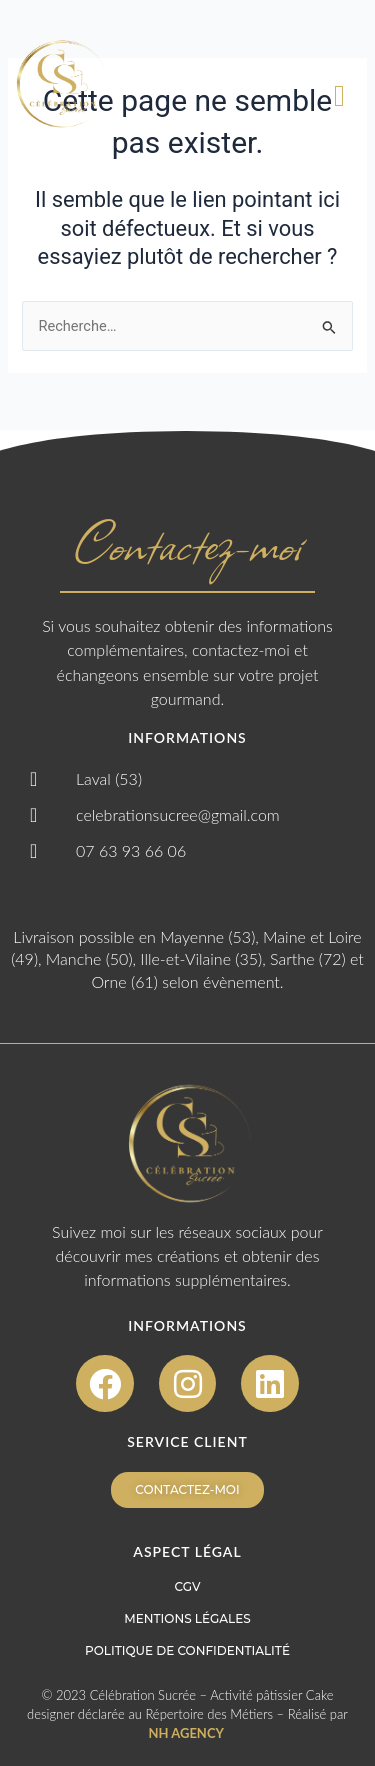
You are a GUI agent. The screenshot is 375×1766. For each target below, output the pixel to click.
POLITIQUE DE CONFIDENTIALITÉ (187, 1650)
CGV (188, 1586)
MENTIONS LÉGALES (187, 1618)
